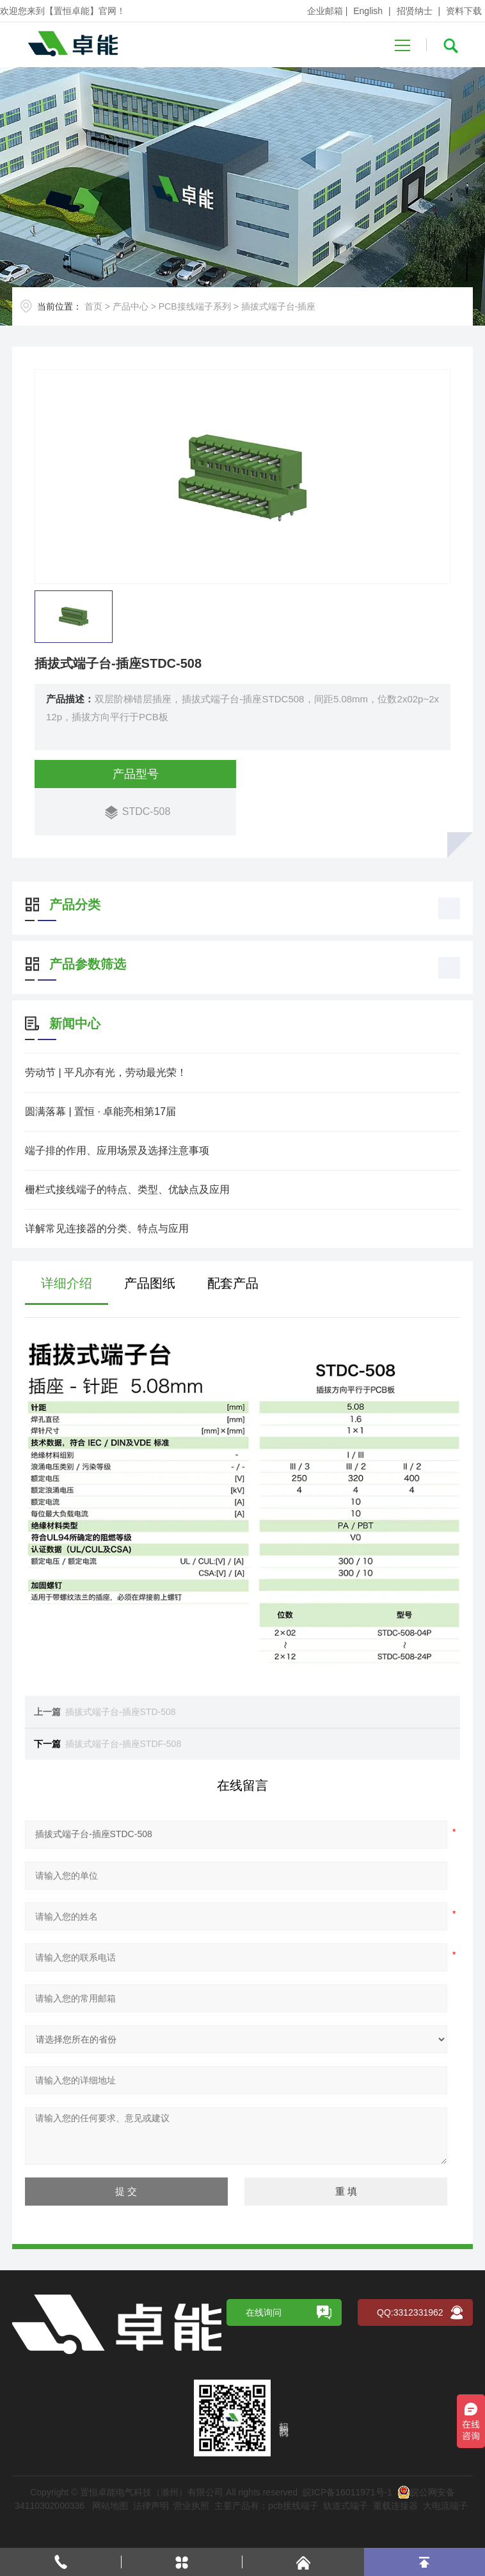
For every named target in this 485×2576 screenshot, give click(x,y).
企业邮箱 (325, 11)
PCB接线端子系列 (195, 306)
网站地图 (110, 2522)
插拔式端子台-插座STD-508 (148, 1712)
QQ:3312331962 (410, 2328)
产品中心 (130, 306)
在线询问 (264, 2328)
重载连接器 (395, 2522)
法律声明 (151, 2522)
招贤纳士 (415, 11)
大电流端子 (445, 2522)
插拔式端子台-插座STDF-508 (151, 1744)
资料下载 (464, 11)
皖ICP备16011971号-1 (347, 2508)
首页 (93, 306)
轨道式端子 (345, 2522)
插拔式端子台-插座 (278, 306)
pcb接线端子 (293, 2522)
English (368, 11)
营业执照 (191, 2522)
